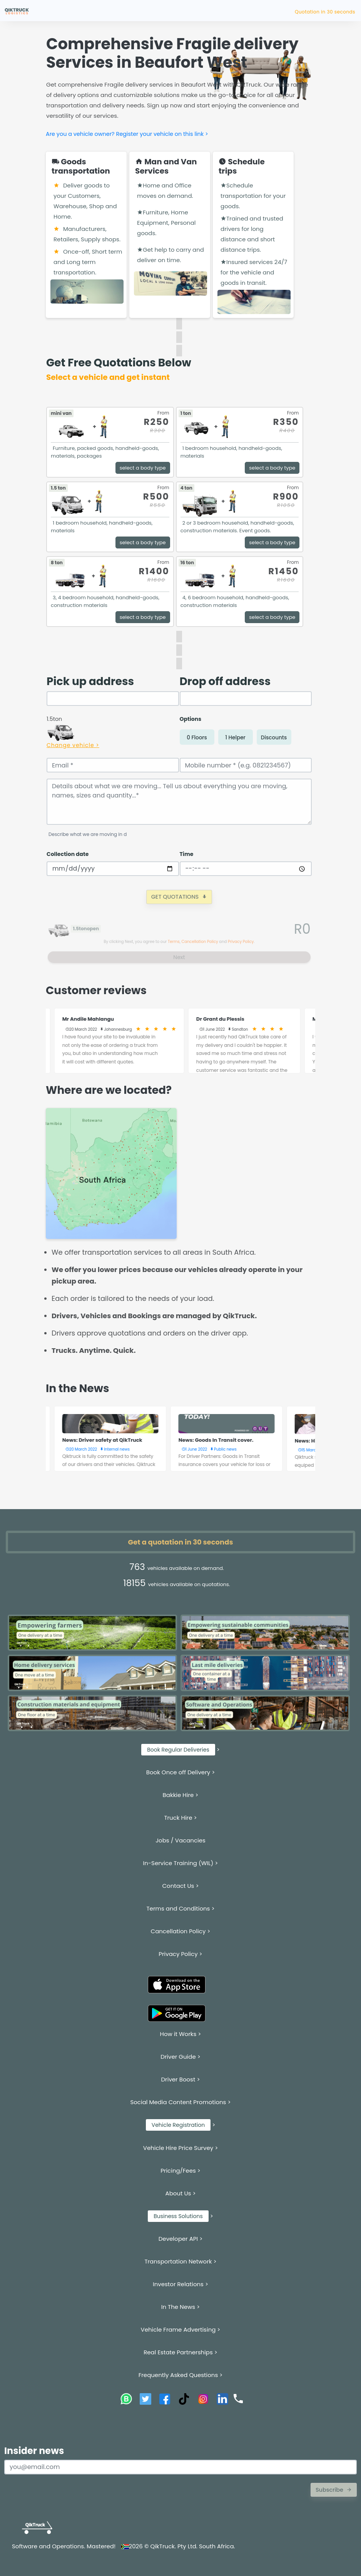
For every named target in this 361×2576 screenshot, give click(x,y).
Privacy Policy (241, 941)
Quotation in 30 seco (330, 11)
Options (191, 719)
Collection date (68, 854)
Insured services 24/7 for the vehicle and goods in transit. (254, 272)
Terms (174, 941)
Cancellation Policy (199, 941)
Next (179, 957)
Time (187, 854)
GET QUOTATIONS (179, 897)
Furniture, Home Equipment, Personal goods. (166, 222)
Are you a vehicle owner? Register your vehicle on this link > (127, 134)
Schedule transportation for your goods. (253, 195)
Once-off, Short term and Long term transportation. (87, 261)
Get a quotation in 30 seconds (180, 1542)
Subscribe (334, 2490)
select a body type (143, 467)
